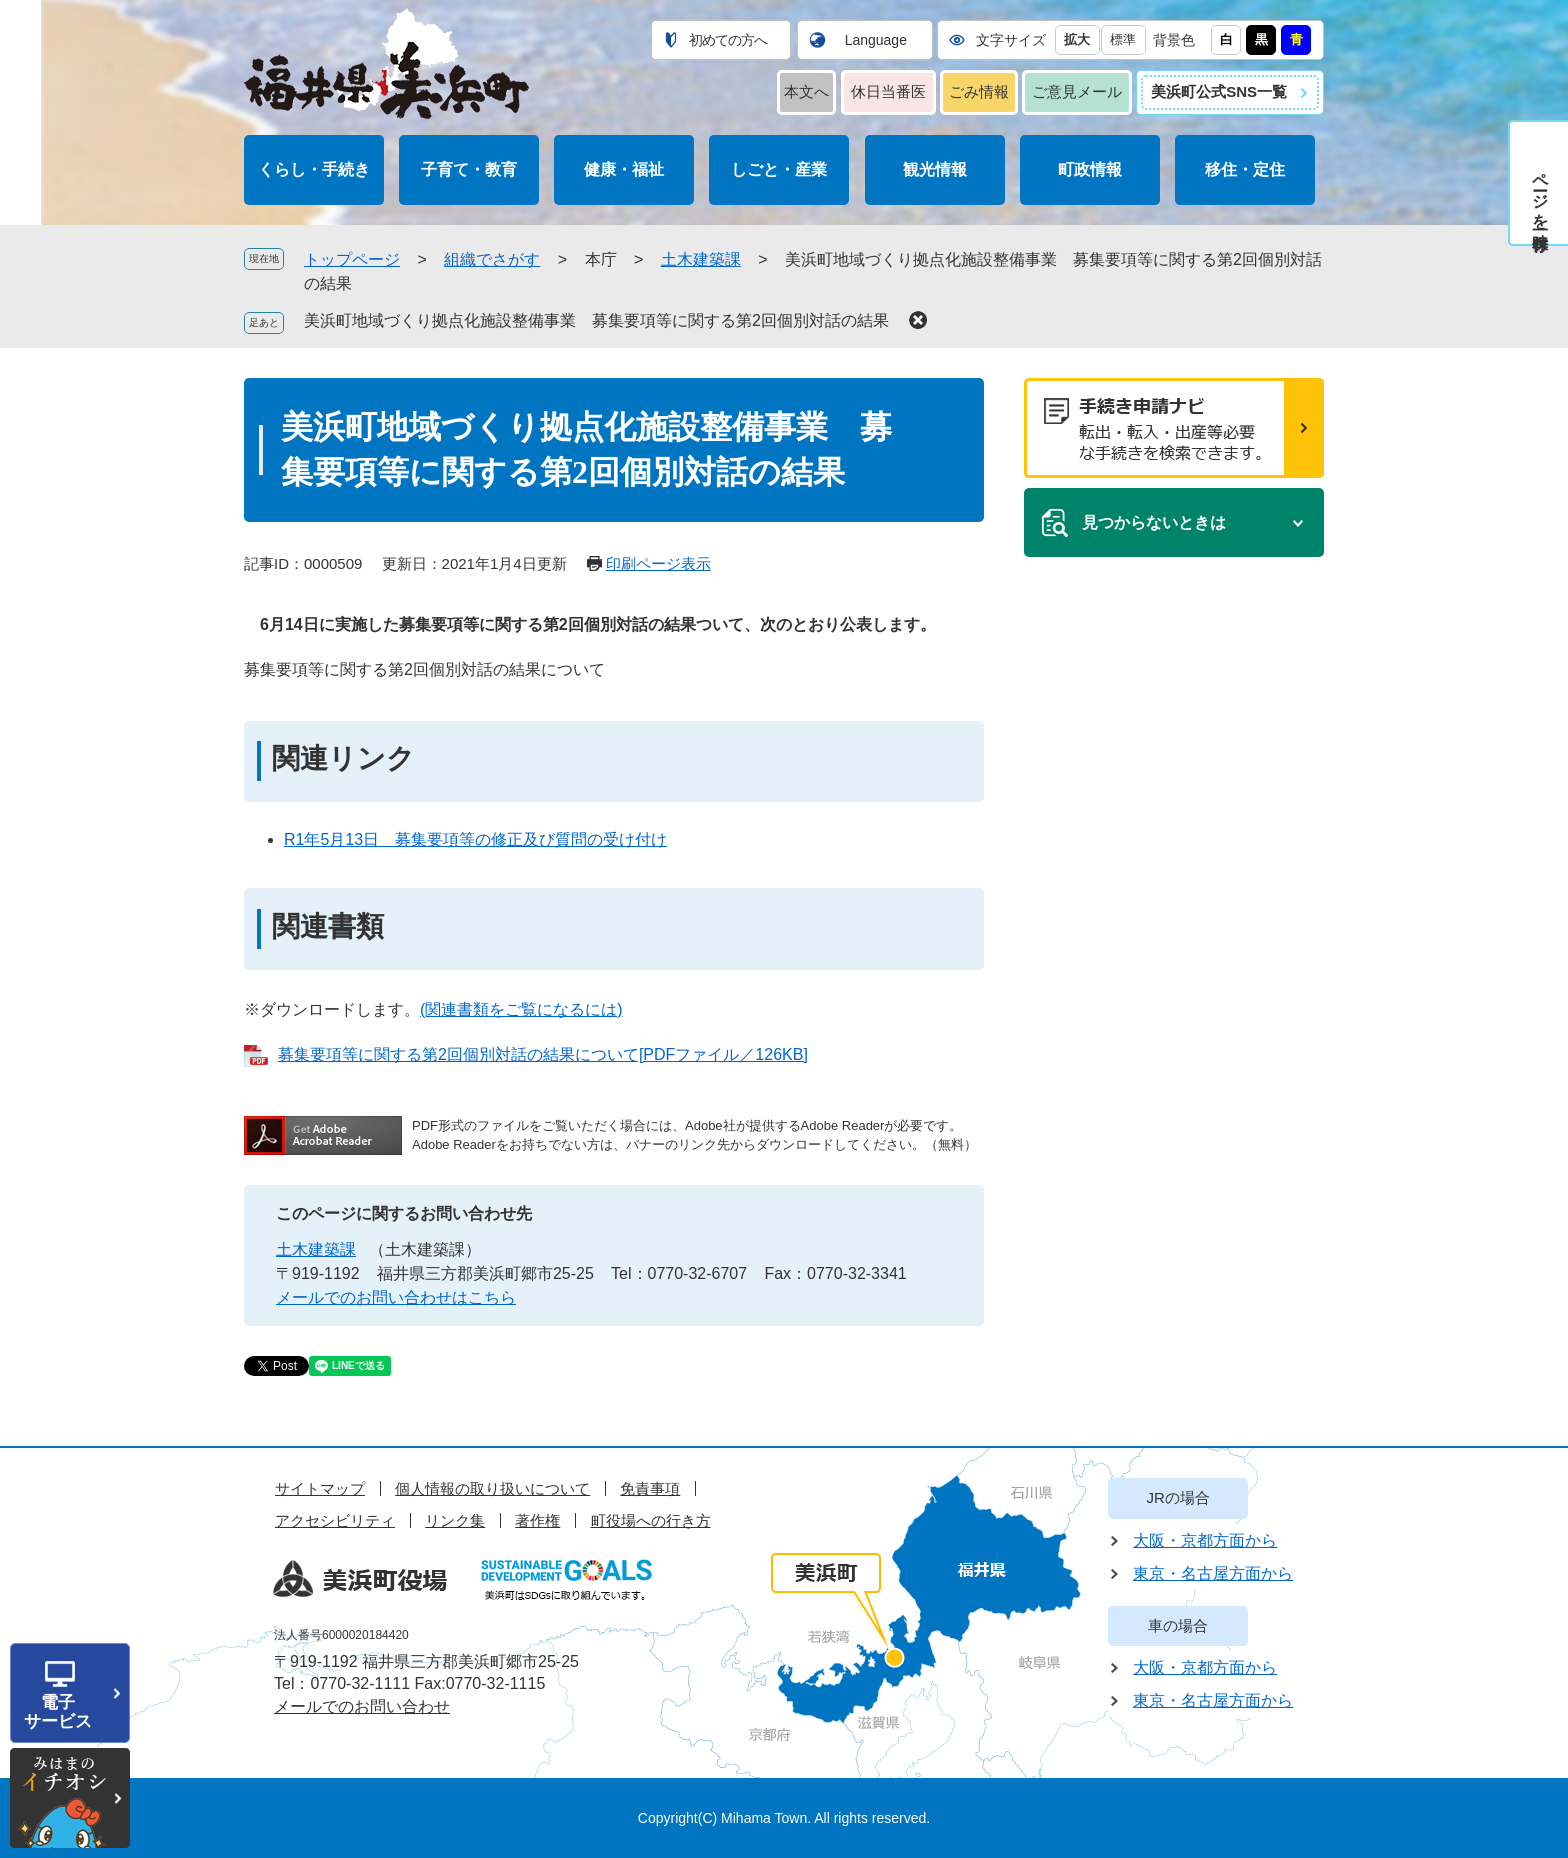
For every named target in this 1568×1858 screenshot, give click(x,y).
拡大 (1077, 39)
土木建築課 (701, 259)
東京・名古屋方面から (1213, 1573)
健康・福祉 (624, 169)
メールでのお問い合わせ (362, 1706)
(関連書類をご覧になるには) (521, 1009)
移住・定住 (1245, 169)
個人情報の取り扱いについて (492, 1488)
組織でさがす (492, 259)
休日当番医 (888, 91)
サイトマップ (320, 1488)
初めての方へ (728, 40)
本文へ (806, 91)
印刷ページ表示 (658, 563)
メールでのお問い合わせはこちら (396, 1297)
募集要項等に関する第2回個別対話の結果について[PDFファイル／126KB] (543, 1054)
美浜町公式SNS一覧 (1219, 91)
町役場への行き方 (651, 1520)
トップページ (352, 259)
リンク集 (455, 1520)
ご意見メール (1077, 91)
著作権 (537, 1520)
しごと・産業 (779, 169)
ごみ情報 (979, 91)
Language (876, 40)
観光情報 (935, 169)
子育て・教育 (469, 169)
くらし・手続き (314, 169)
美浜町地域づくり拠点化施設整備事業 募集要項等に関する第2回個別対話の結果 (596, 320)
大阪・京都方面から (1205, 1540)
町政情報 (1090, 169)
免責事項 (650, 1488)
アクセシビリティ (335, 1520)
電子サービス (58, 1712)
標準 (1123, 39)
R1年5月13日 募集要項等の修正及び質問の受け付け (475, 839)
